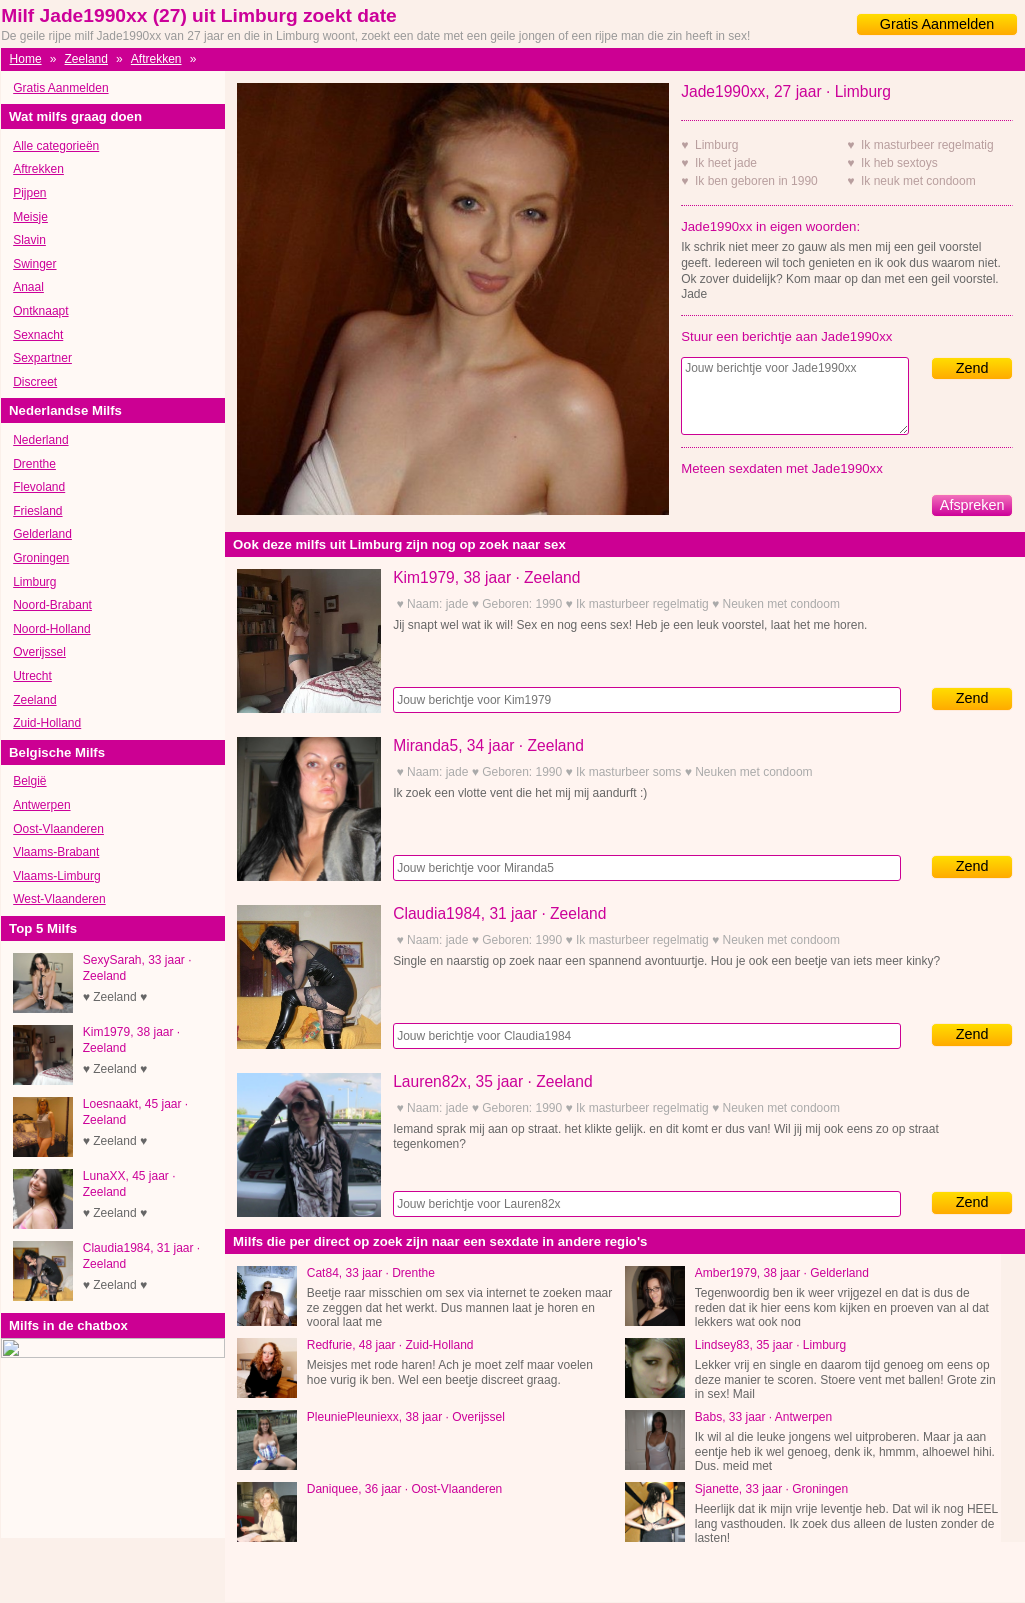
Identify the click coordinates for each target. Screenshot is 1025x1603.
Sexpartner (42, 358)
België (29, 781)
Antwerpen (41, 805)
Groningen (41, 558)
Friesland (37, 511)
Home (26, 59)
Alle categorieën (56, 146)
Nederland (40, 440)
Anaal (28, 287)
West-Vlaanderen (59, 899)
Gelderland (42, 534)
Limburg (34, 582)
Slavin (29, 240)
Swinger (34, 264)
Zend (972, 368)
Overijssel (39, 652)
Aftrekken (156, 59)
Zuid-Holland (47, 723)
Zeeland (86, 59)
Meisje (30, 217)
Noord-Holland (51, 629)
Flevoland (39, 487)
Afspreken (972, 505)
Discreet (35, 382)
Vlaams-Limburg (56, 876)
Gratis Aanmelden (937, 24)
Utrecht (32, 676)
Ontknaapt (40, 311)
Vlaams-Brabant (56, 852)
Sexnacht (38, 335)
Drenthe (34, 464)
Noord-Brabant (52, 605)
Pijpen (29, 193)
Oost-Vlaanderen (58, 829)
